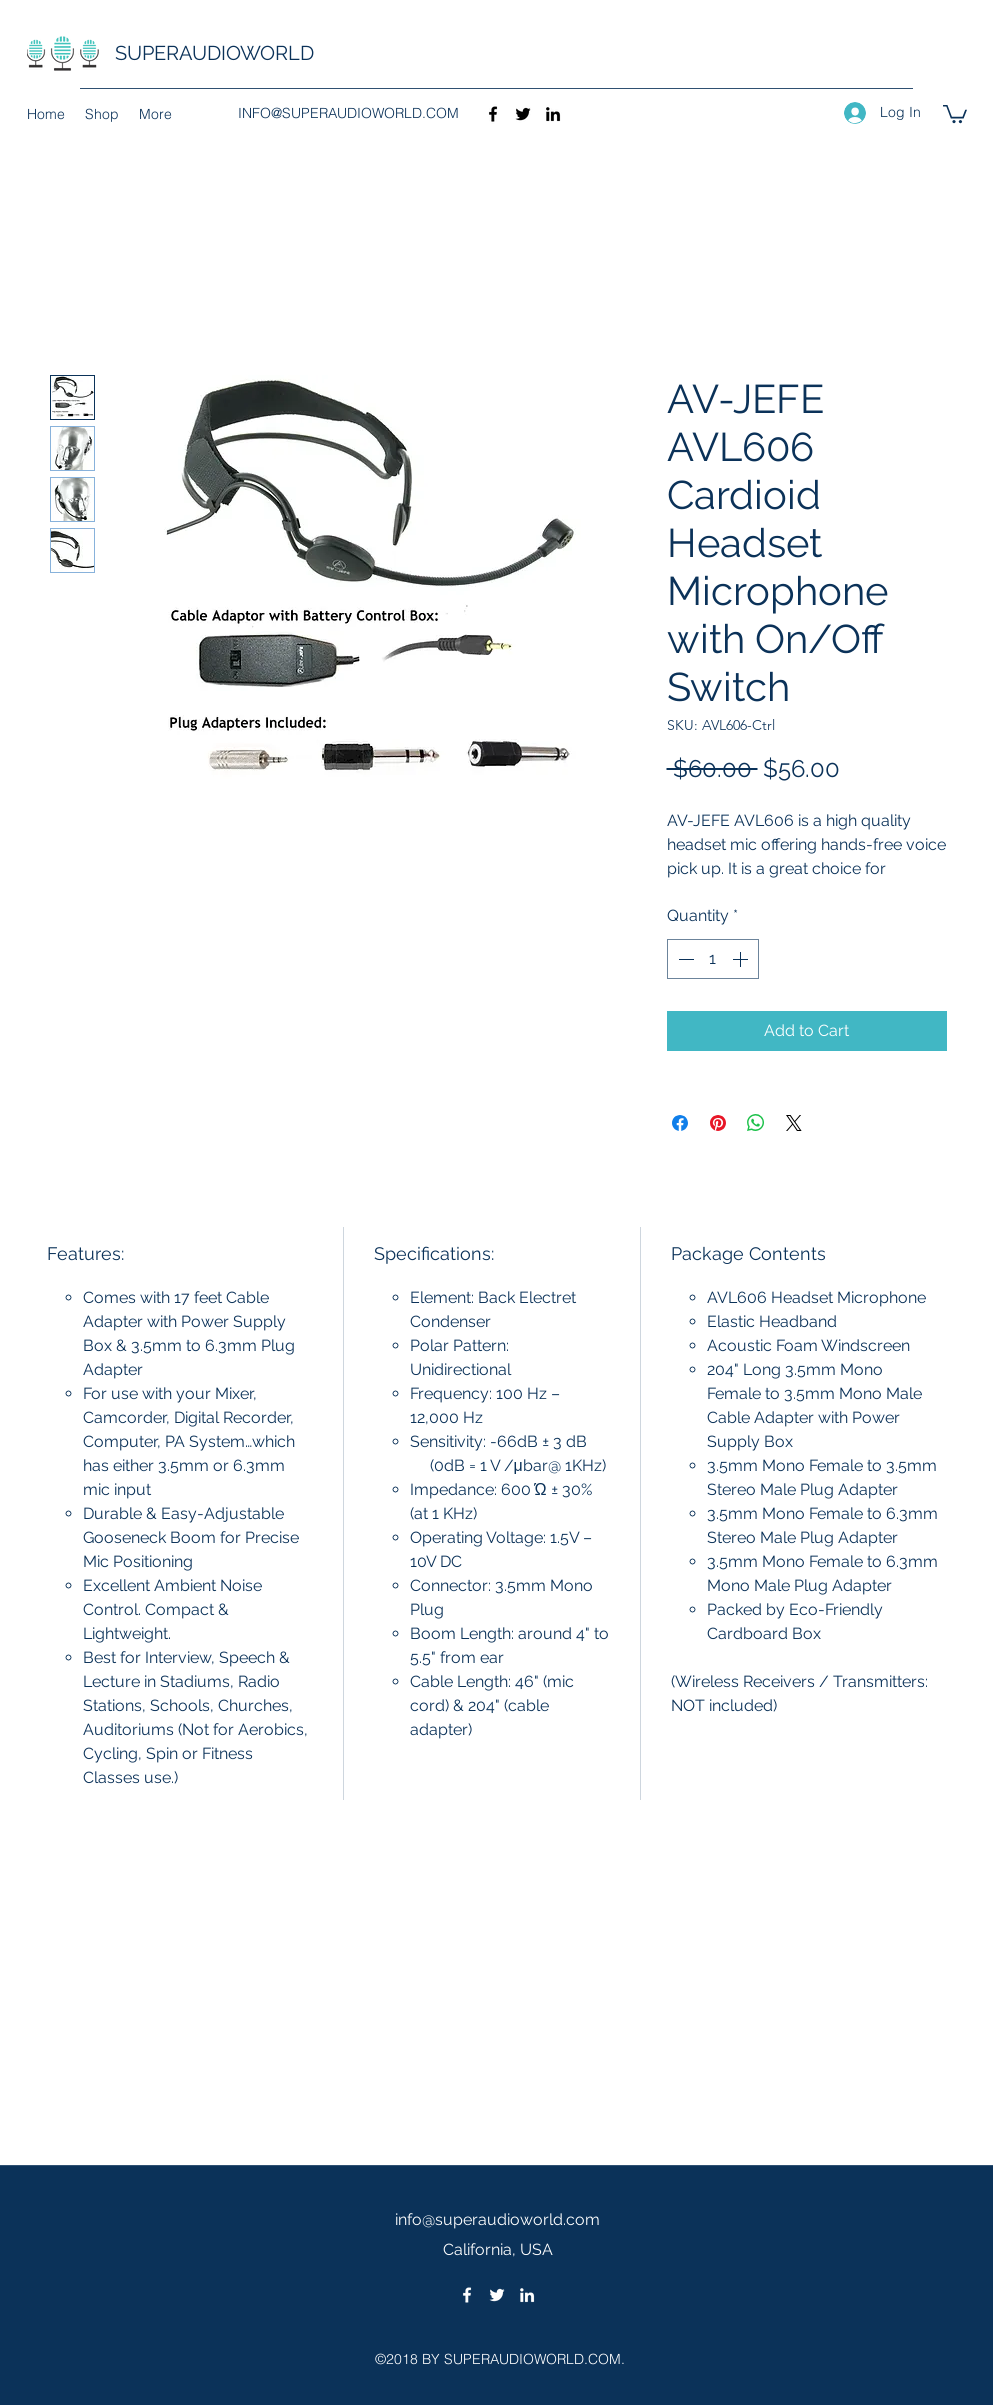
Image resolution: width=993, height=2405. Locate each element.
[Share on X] (794, 1123)
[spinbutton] (713, 959)
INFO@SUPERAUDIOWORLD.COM (348, 113)
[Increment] (742, 959)
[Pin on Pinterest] (718, 1123)
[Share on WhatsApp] (756, 1123)
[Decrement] (684, 959)
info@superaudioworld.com (497, 2219)
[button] (955, 113)
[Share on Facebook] (680, 1123)
